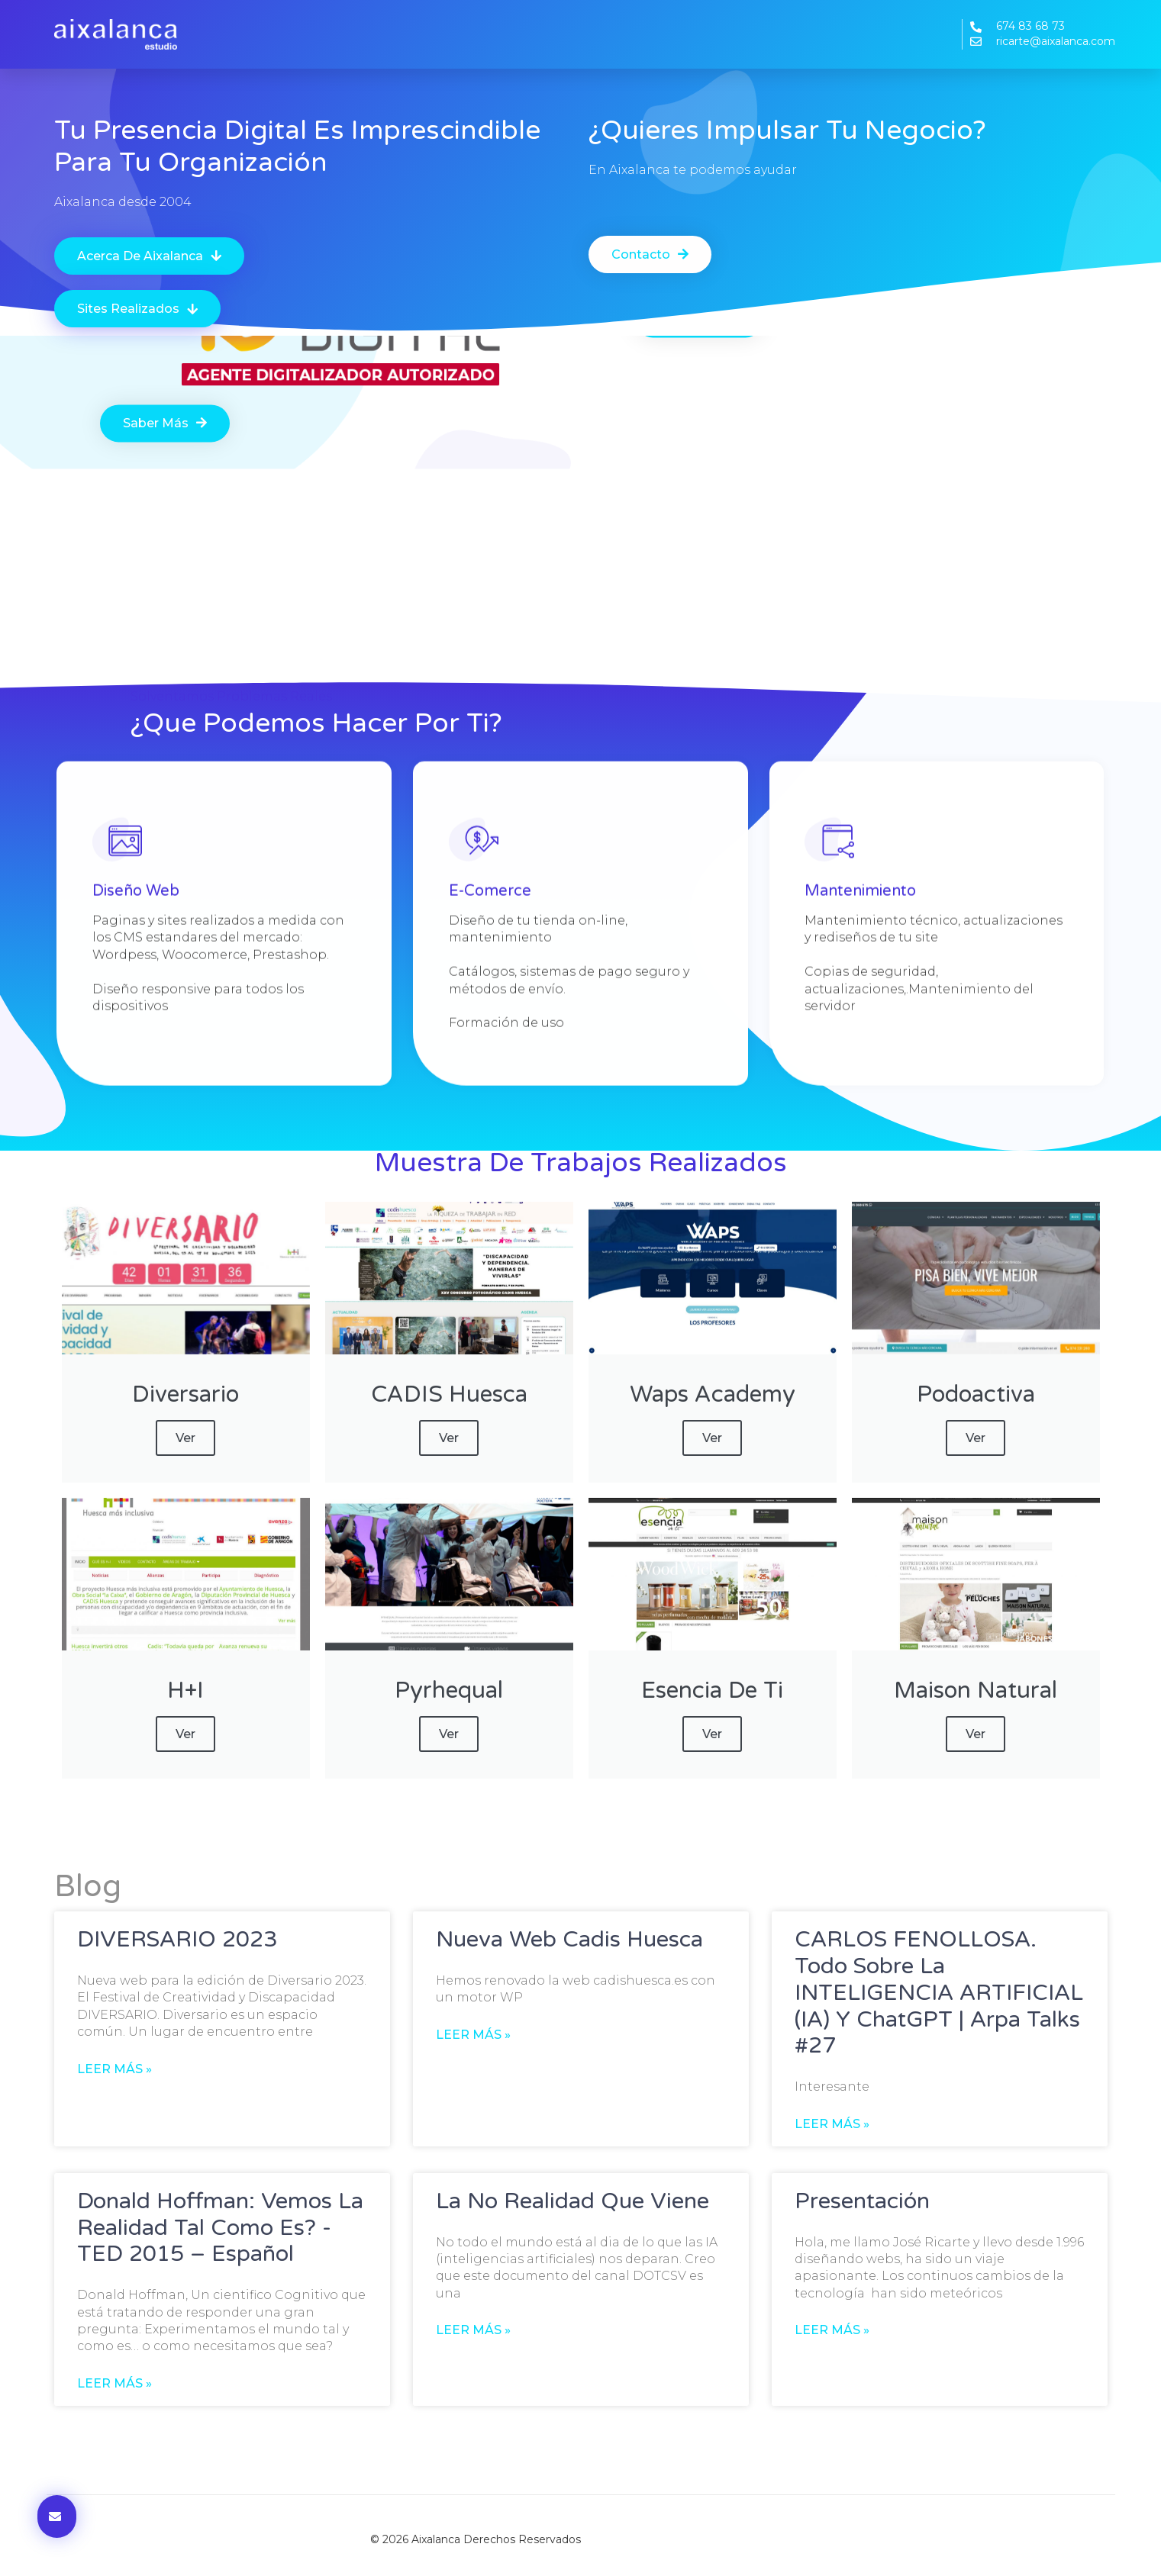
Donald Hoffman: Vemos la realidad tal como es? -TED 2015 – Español (220, 2228)
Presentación (862, 2201)
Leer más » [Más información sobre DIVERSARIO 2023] (114, 2069)
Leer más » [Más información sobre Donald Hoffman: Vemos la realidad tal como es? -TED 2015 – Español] (114, 2383)
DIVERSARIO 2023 (177, 1939)
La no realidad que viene (572, 2201)
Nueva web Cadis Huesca (569, 1939)
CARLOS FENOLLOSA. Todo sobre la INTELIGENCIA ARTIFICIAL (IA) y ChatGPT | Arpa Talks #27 (939, 1992)
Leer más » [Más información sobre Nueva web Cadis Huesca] (473, 2034)
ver (185, 1438)
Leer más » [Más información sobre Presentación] (832, 2330)
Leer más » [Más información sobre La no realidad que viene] (473, 2330)
